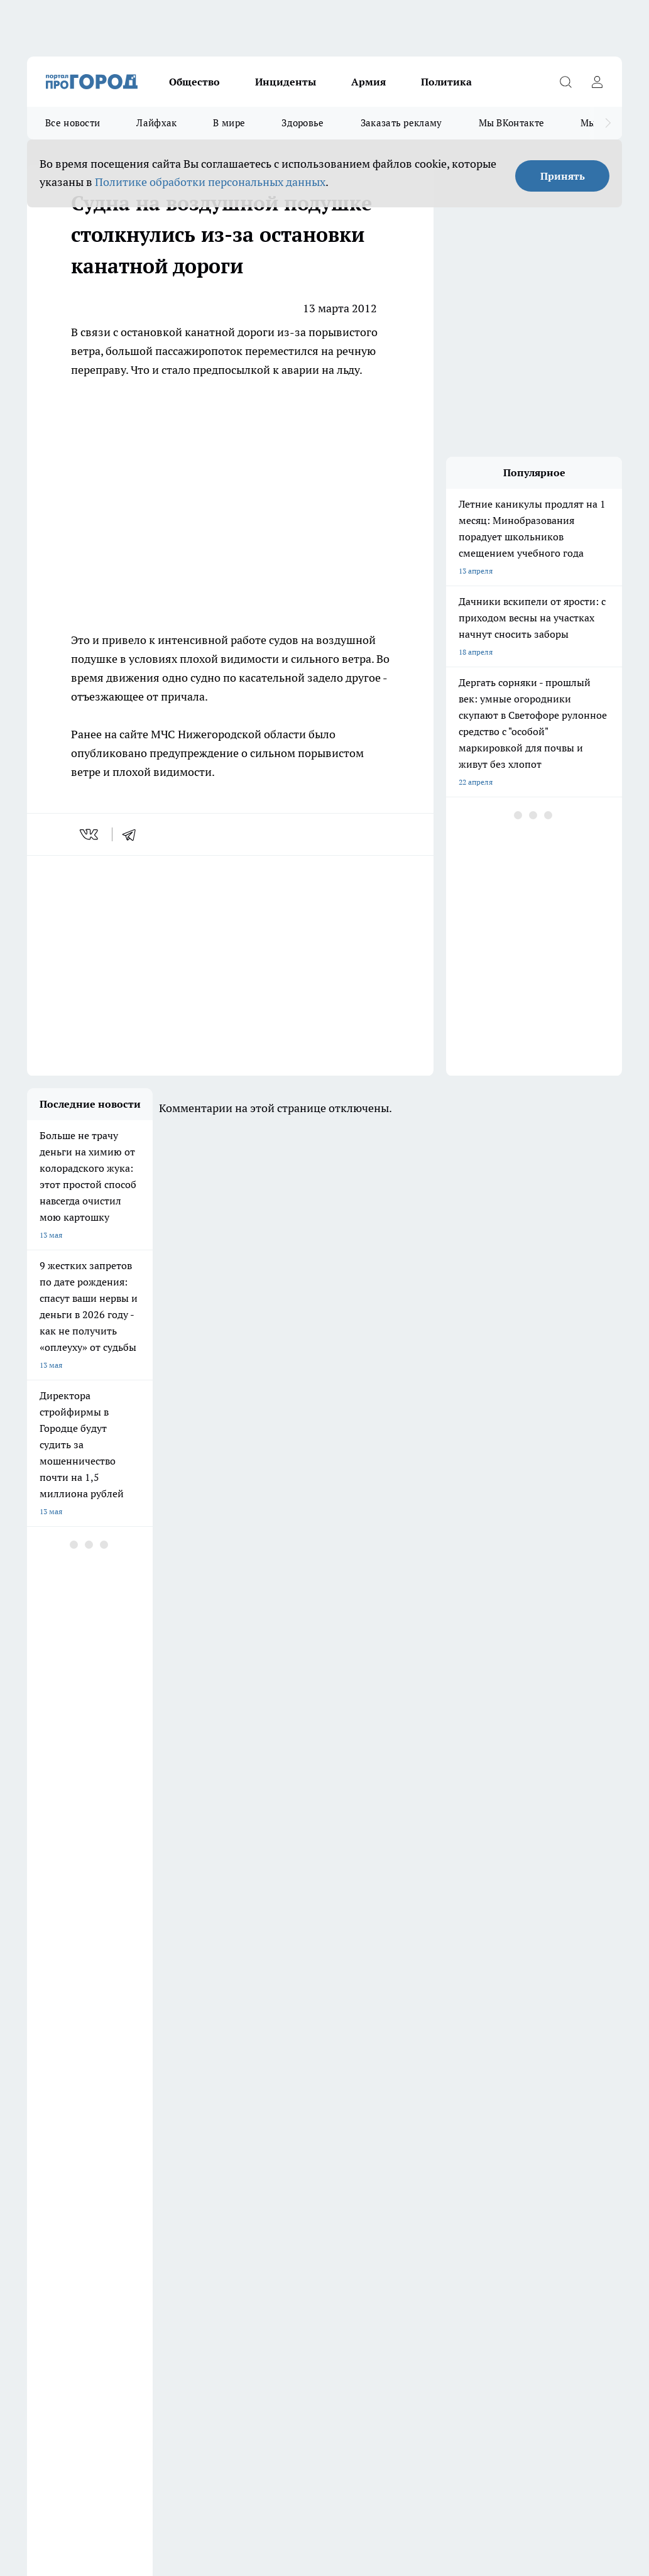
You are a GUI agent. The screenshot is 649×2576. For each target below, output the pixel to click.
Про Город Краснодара (253, 2144)
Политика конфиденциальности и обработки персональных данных (146, 2465)
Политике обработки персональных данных (210, 182)
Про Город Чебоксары (158, 2097)
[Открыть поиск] (565, 81)
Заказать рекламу (401, 123)
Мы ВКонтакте (512, 123)
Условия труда (52, 2208)
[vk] (90, 834)
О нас (193, 2193)
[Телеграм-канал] (565, 2116)
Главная (40, 2225)
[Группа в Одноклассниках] (534, 2116)
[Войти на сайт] (596, 81)
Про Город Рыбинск (247, 2127)
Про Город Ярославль (65, 2144)
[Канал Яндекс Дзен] (597, 2116)
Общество (194, 81)
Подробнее (48, 2447)
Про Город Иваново (432, 2097)
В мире (229, 123)
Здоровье (302, 123)
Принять (562, 176)
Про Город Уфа (331, 2127)
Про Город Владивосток (162, 2144)
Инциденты (285, 81)
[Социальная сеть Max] (502, 2141)
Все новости (72, 123)
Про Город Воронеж (340, 2097)
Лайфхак (156, 123)
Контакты (358, 2193)
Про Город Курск (149, 2127)
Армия (368, 81)
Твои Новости (422, 2127)
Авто (191, 2208)
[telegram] (133, 834)
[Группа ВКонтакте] (502, 2116)
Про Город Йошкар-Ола (69, 2127)
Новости (356, 2208)
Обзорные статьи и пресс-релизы (86, 2193)
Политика (446, 81)
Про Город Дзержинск (66, 2097)
